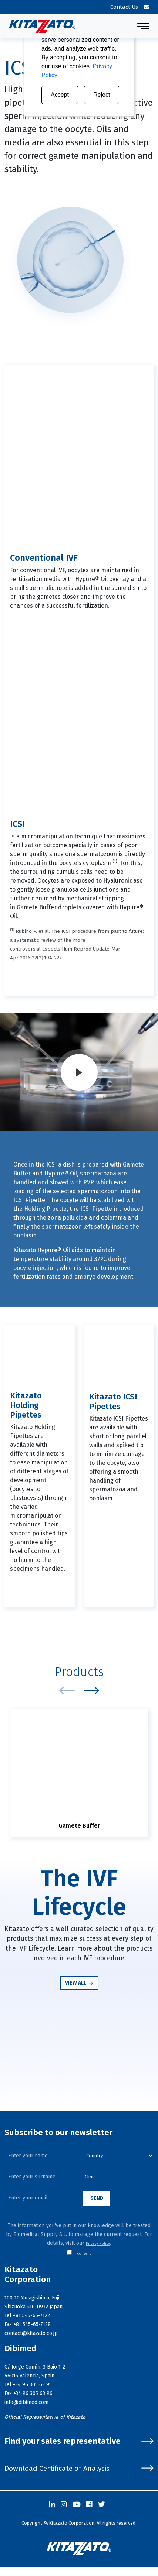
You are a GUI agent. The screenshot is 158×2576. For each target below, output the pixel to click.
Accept (60, 95)
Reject (101, 95)
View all (79, 1983)
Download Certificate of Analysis (79, 2468)
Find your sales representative (79, 2441)
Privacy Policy (98, 2244)
